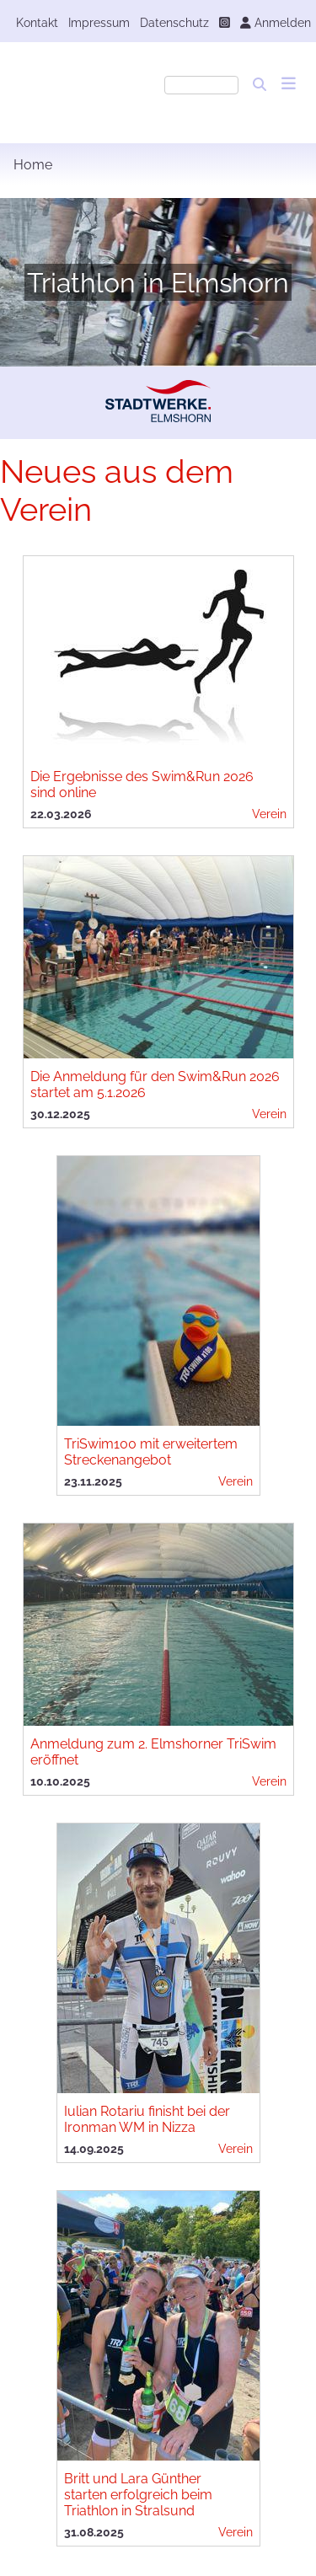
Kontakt (37, 22)
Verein (269, 813)
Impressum (99, 22)
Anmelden (275, 22)
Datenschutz (174, 22)
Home (32, 165)
